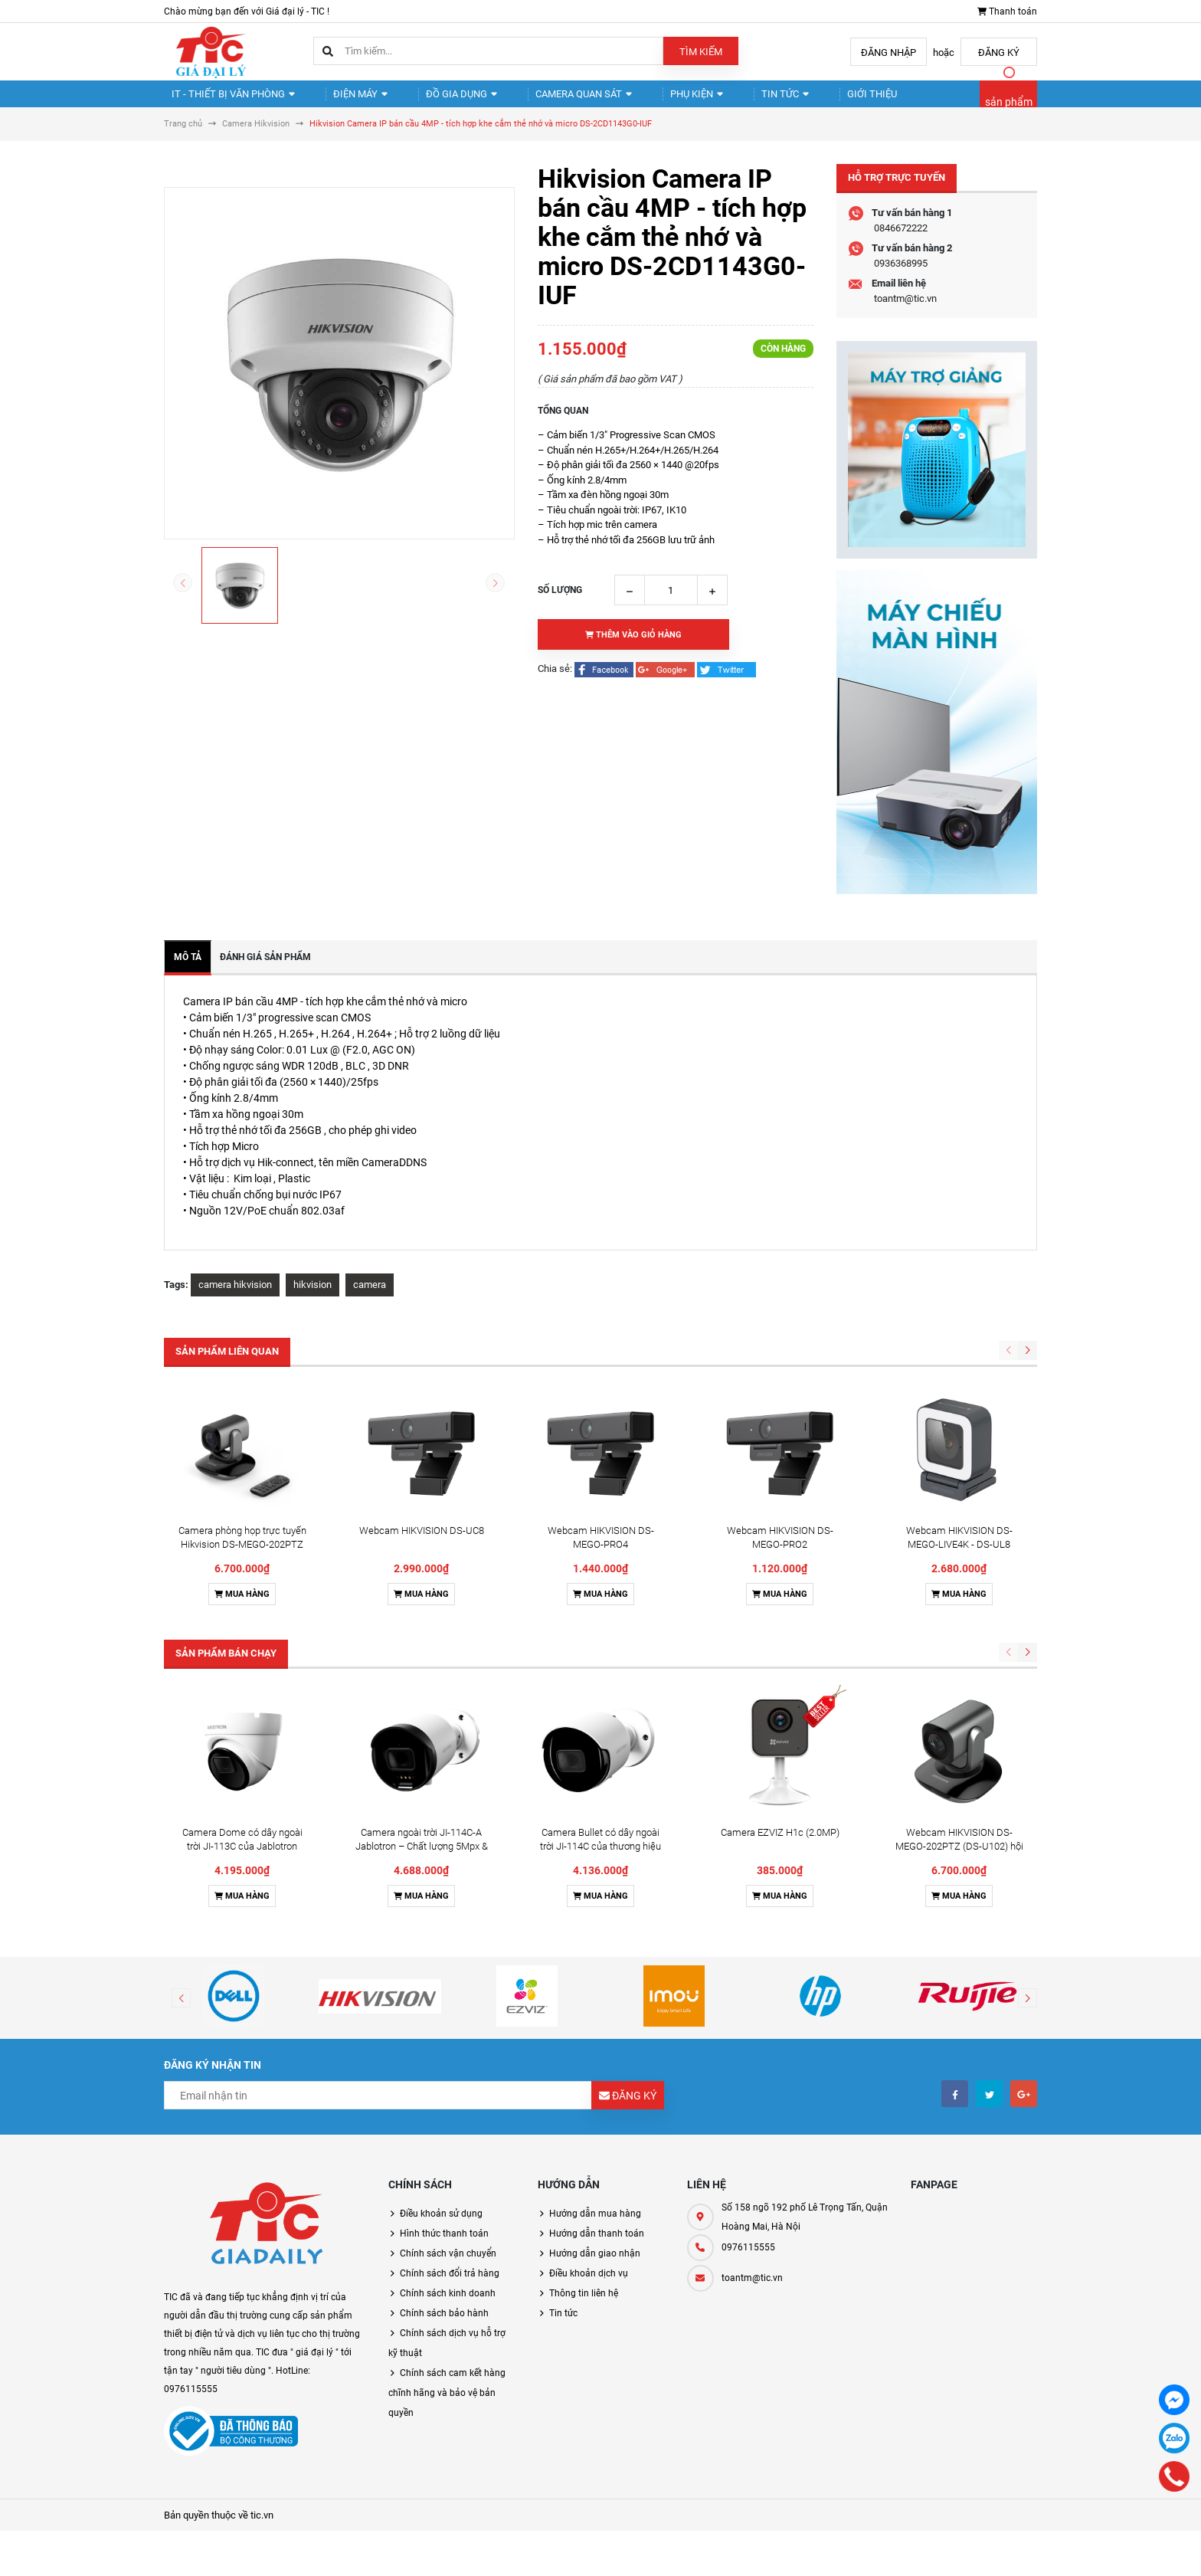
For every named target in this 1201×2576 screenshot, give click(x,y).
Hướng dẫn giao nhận (594, 2266)
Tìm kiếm (700, 51)
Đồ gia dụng (435, 100)
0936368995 (901, 276)
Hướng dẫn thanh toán (596, 2246)
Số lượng (560, 603)
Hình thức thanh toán (444, 2246)
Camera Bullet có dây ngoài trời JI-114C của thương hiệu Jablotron (600, 1859)
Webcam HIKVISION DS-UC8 (421, 1543)
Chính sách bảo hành (444, 2326)
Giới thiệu (805, 100)
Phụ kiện (652, 100)
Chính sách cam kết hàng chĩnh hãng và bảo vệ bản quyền (447, 2406)
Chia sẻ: (555, 681)
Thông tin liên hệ (583, 2306)
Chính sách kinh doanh (448, 2306)
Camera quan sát (548, 100)
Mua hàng (242, 1607)
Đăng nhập (888, 52)
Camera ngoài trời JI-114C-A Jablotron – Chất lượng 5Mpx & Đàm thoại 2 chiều (421, 1859)
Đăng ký (998, 52)
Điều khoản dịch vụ (588, 2286)
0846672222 (901, 241)
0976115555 (748, 2260)
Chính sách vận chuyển (448, 2266)
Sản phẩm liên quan (227, 1364)
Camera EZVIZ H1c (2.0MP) (780, 1845)
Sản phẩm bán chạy (226, 1666)
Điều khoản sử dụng (441, 2226)
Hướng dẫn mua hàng (595, 2226)
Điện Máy (344, 100)
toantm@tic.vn (905, 311)
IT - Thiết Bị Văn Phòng (227, 100)
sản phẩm (1008, 109)
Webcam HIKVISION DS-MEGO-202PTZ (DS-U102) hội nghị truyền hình (959, 1859)
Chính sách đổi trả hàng (449, 2286)
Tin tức (730, 100)
